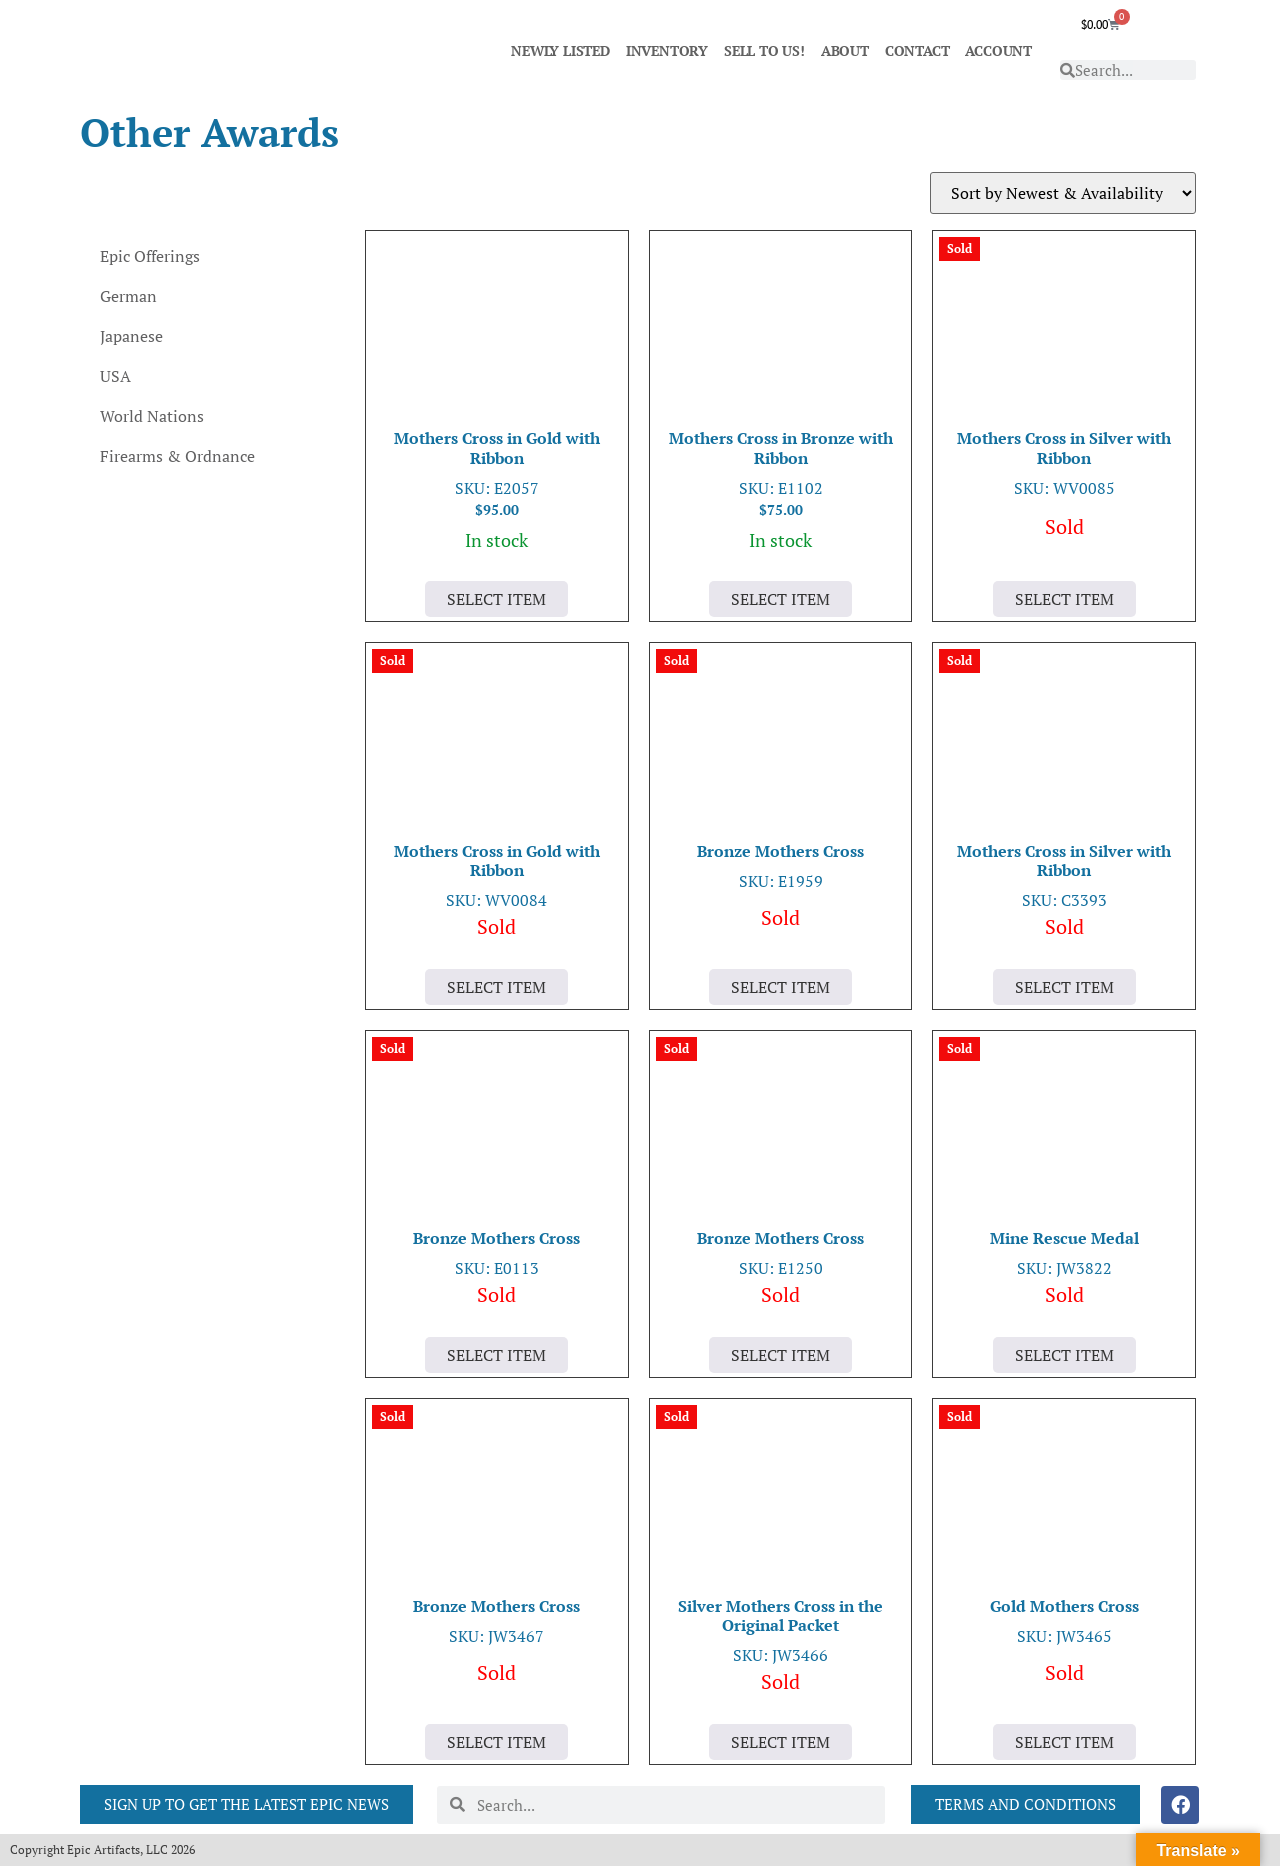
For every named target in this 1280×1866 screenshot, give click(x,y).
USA (115, 376)
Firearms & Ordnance (177, 456)
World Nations (152, 416)
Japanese (131, 336)
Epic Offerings (150, 256)
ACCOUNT (998, 50)
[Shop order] (1063, 193)
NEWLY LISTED (560, 50)
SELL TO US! (764, 50)
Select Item (496, 599)
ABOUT (845, 50)
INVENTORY (667, 50)
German (128, 296)
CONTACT (917, 50)
